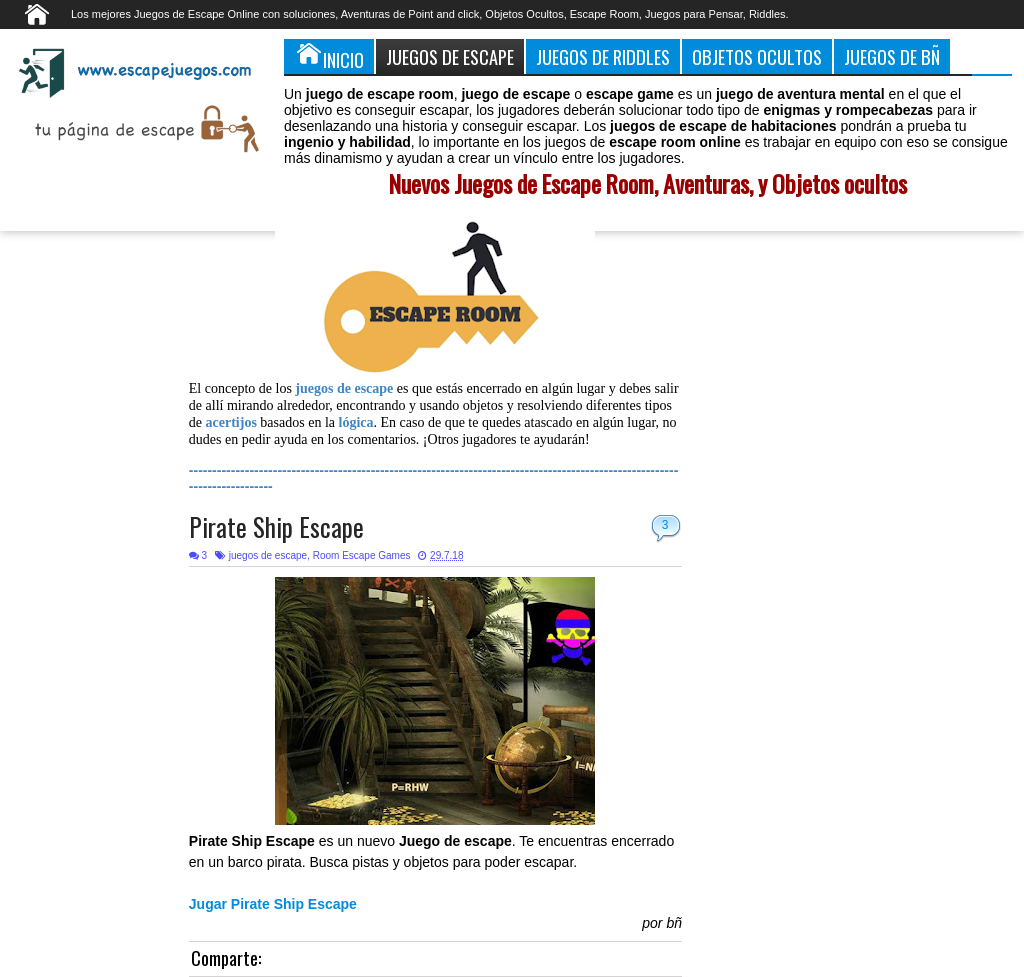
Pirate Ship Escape (276, 526)
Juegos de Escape (450, 56)
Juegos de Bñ (892, 56)
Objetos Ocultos (757, 56)
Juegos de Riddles (603, 56)
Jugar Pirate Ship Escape (273, 904)
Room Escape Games (362, 555)
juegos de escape (268, 555)
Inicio (329, 56)
